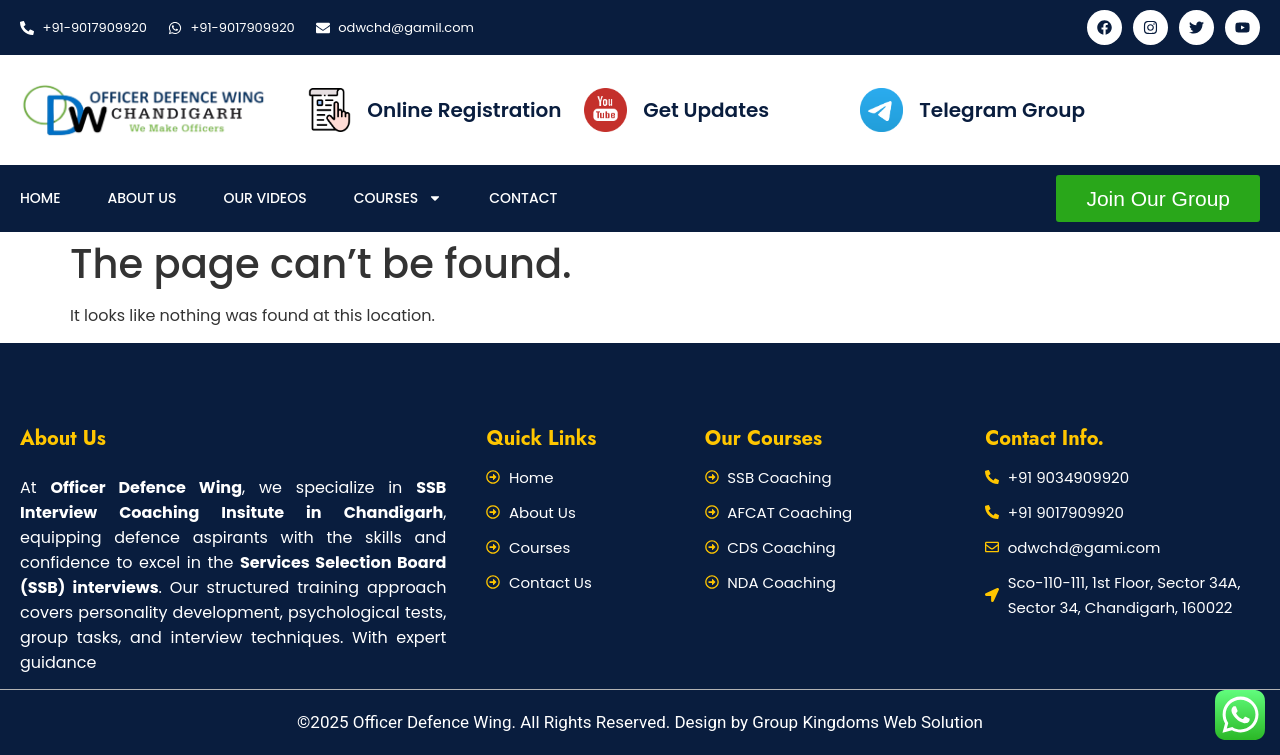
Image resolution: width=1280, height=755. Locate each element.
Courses (398, 198)
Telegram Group (1002, 110)
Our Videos (264, 198)
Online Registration (464, 110)
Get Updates (706, 110)
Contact (523, 198)
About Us (142, 198)
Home (40, 198)
